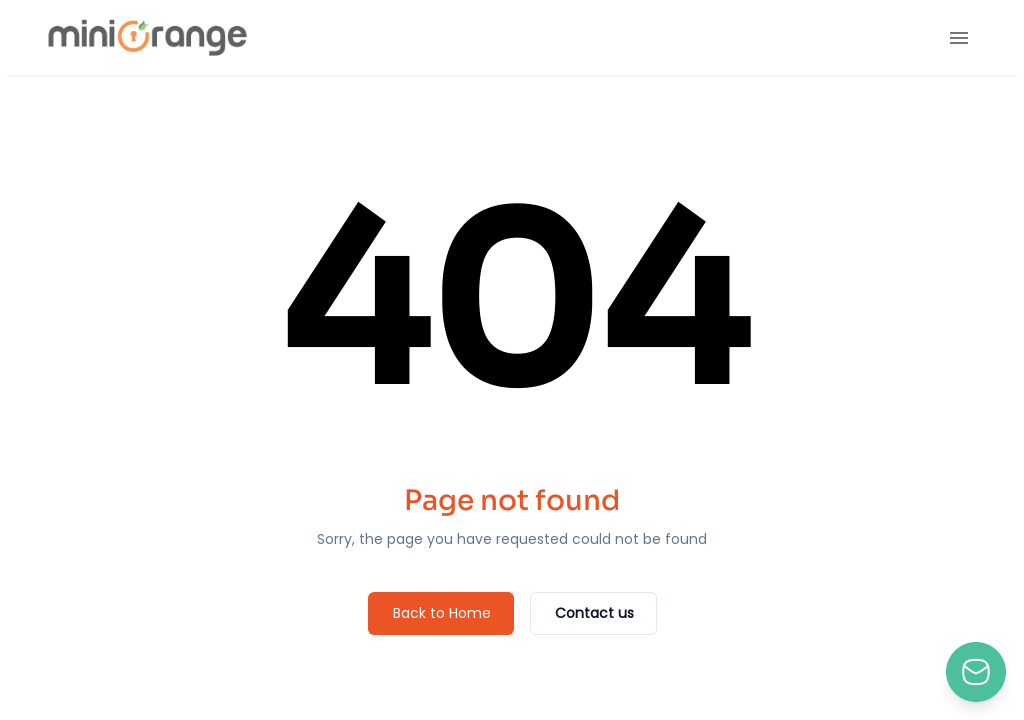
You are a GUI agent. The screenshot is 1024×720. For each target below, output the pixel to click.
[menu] (959, 38)
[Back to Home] (441, 613)
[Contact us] (593, 613)
